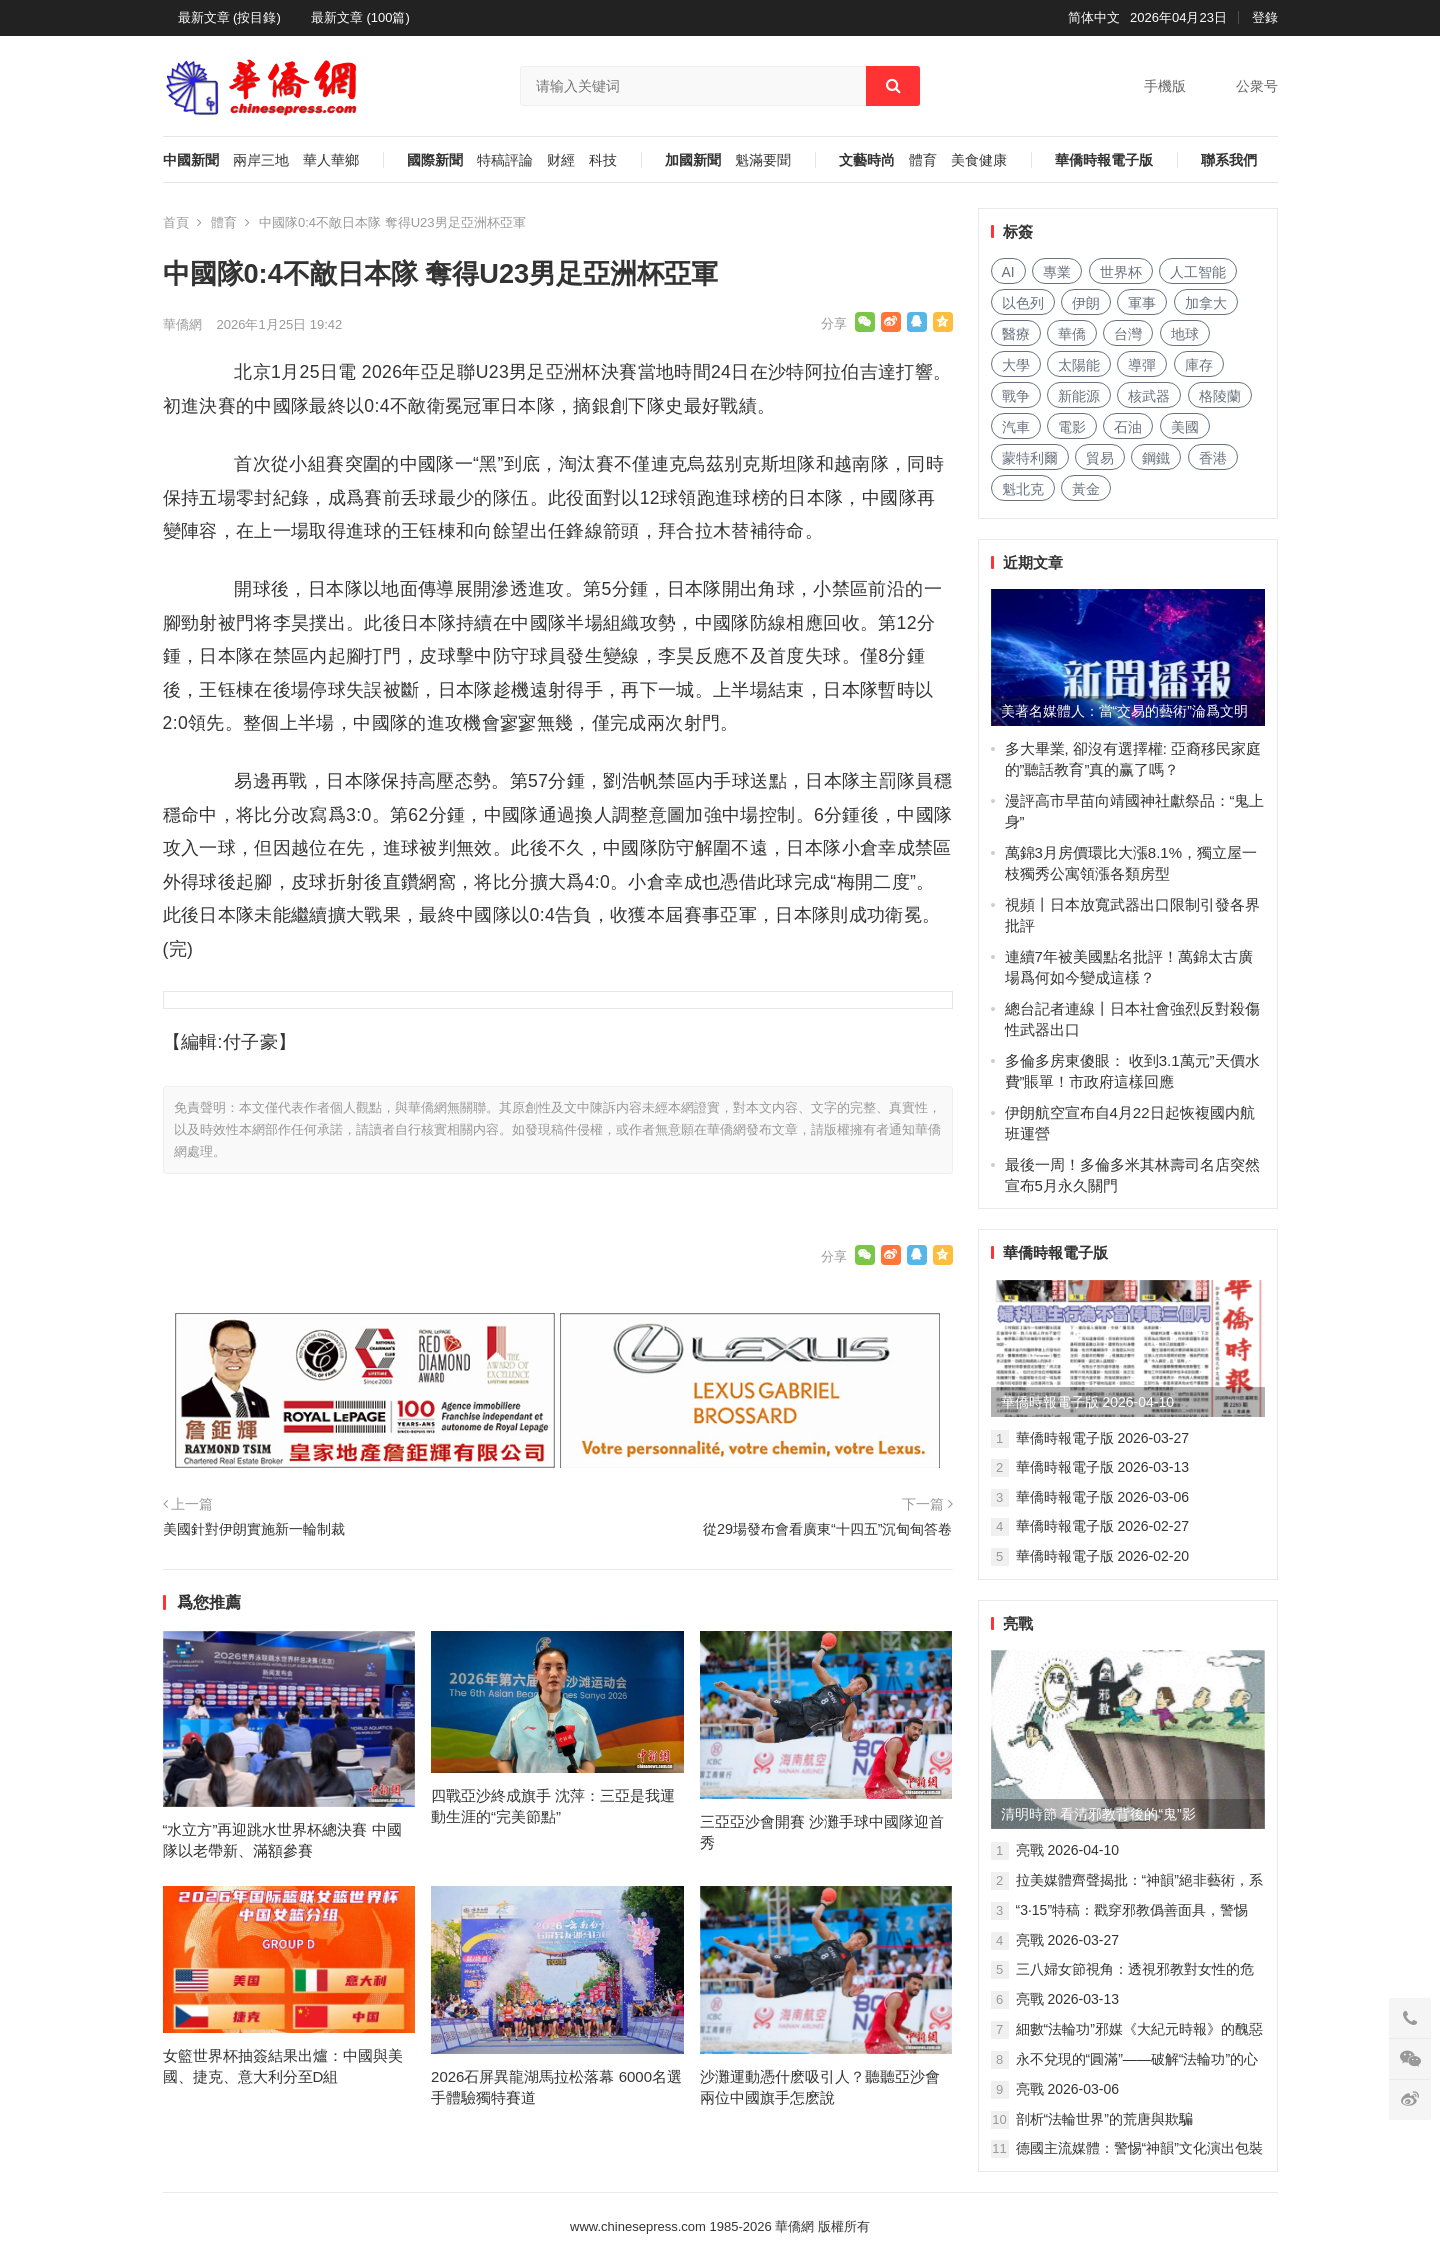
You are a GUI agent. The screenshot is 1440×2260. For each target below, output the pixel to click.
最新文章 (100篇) (360, 17)
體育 (923, 160)
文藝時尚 (867, 160)
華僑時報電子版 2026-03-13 (1103, 1467)
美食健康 (979, 160)
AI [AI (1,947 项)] (1008, 272)
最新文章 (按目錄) (229, 17)
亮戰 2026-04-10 (1068, 1850)
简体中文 (1094, 17)
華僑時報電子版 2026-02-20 (1103, 1556)
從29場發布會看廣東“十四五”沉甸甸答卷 (828, 1529)
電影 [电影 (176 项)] (1072, 427)
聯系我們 (1229, 160)
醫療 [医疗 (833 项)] (1016, 334)
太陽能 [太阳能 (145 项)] (1079, 365)
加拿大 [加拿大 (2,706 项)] (1206, 303)
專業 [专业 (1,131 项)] (1057, 272)
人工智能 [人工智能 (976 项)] (1198, 272)
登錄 (1265, 17)
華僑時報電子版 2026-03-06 (1103, 1497)
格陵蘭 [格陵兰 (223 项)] (1220, 396)
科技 (603, 160)
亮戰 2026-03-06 (1068, 2089)
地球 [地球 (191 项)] (1185, 334)
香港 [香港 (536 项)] (1213, 458)
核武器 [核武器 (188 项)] (1149, 396)
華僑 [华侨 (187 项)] (1072, 334)
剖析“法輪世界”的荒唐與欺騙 (1104, 2119)
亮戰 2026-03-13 (1068, 1999)
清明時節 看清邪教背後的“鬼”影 (1098, 1814)
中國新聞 (191, 160)
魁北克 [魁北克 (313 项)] (1023, 489)
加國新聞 (693, 160)
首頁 (176, 222)
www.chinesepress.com (638, 2226)
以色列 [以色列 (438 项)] (1023, 303)
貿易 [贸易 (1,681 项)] (1100, 458)
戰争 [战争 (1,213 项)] (1016, 396)
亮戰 (1018, 1623)
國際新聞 (435, 160)
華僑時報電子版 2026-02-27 (1103, 1526)
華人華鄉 (331, 160)
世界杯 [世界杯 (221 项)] (1121, 272)
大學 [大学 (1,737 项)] (1016, 365)
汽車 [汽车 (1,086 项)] (1016, 427)
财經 (561, 160)
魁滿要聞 (763, 160)
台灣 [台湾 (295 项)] (1128, 334)
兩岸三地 (261, 160)
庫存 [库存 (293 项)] (1199, 365)
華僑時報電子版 (1104, 160)
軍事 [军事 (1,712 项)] (1142, 303)
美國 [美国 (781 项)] (1185, 427)
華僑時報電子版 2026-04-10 (1088, 1402)
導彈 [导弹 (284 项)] (1142, 365)
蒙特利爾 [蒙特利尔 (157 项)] (1030, 458)
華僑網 (182, 324)
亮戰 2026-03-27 (1068, 1940)
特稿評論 (505, 160)
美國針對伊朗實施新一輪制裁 (254, 1529)
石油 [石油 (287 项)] (1128, 427)
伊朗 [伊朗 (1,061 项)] (1086, 303)
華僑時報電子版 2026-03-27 (1103, 1438)
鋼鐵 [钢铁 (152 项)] (1156, 458)
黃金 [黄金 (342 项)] (1086, 489)
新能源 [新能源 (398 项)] (1079, 396)
